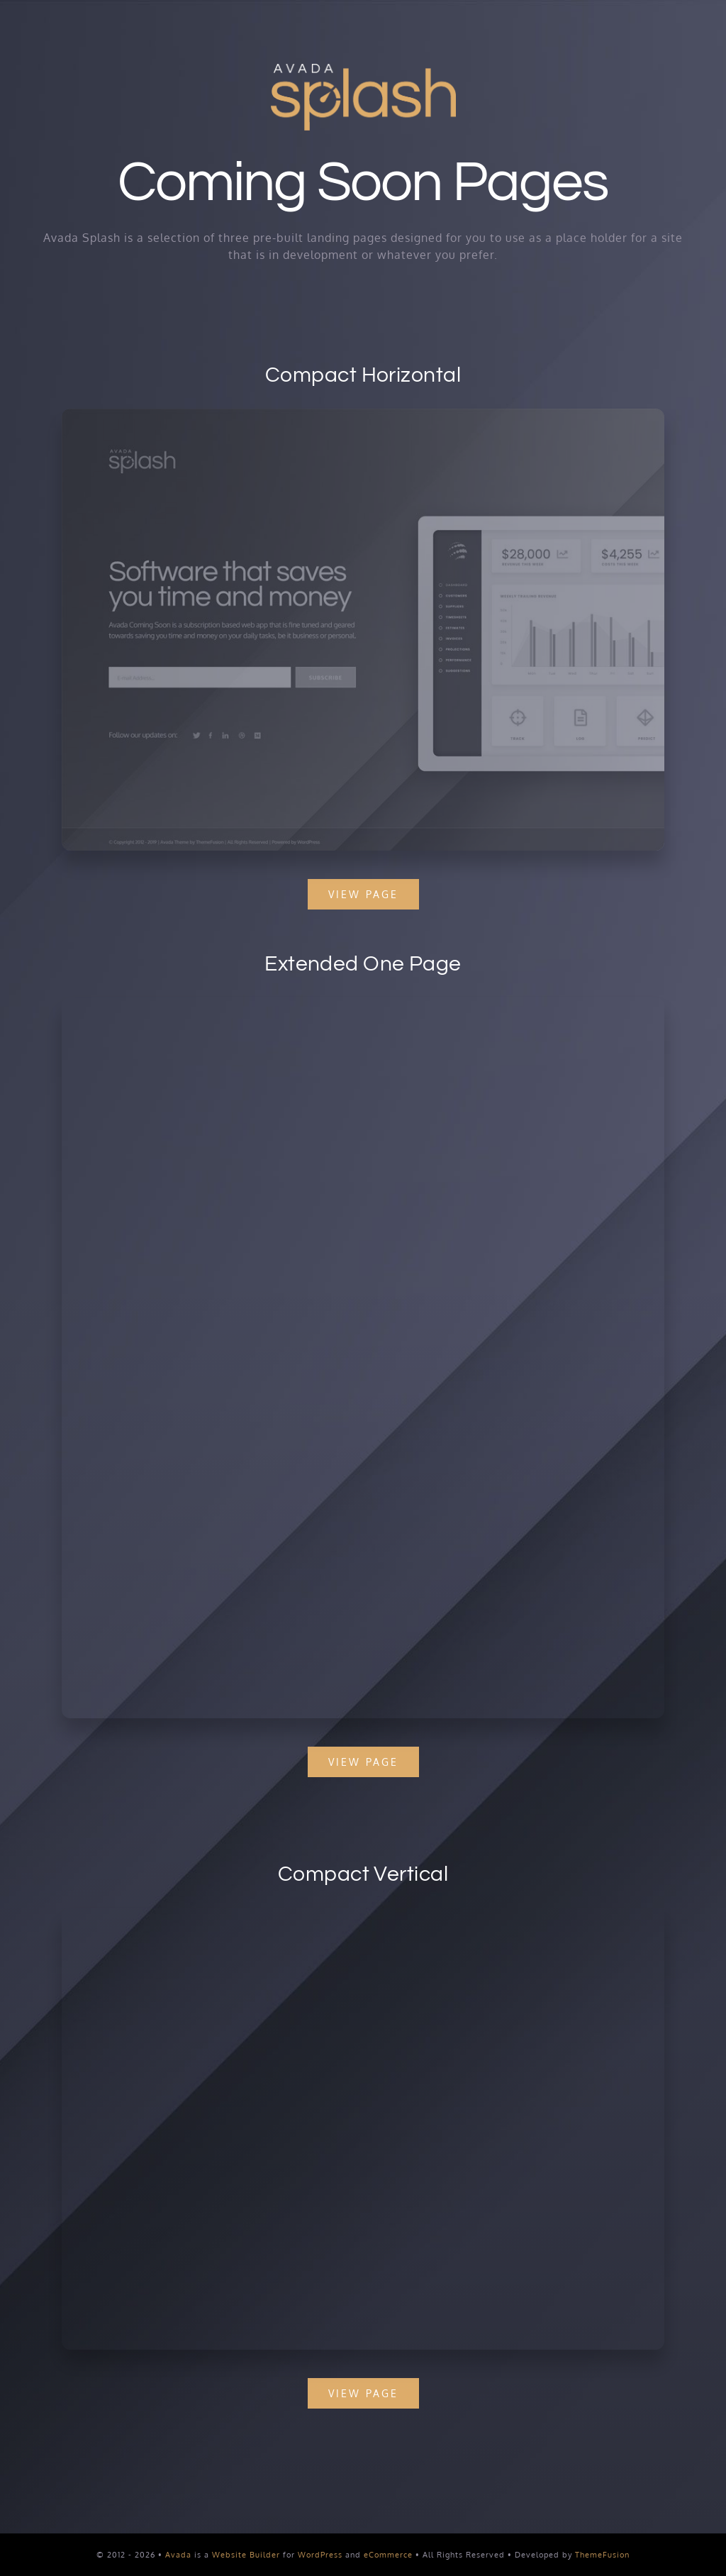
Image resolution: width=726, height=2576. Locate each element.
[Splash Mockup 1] (374, 1913)
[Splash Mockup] (363, 1012)
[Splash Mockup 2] (360, 414)
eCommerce (388, 2555)
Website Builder (246, 2555)
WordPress (320, 2555)
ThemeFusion (602, 2555)
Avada (178, 2555)
